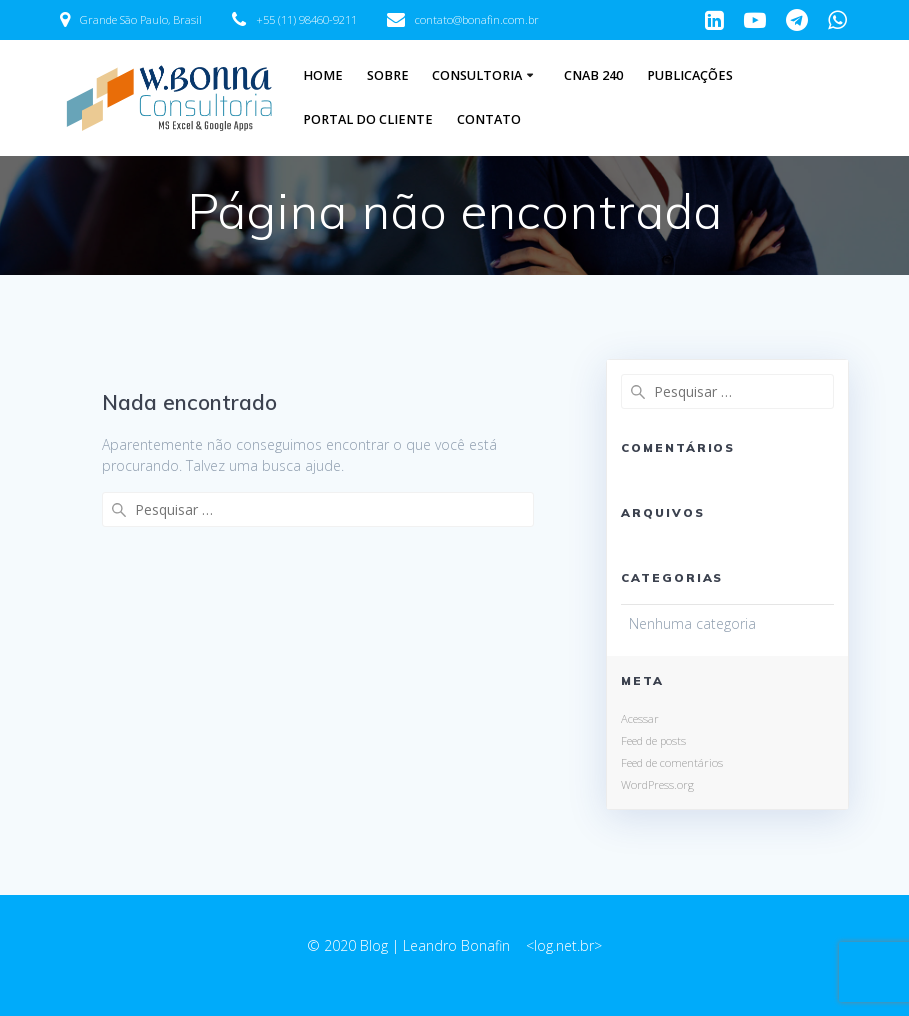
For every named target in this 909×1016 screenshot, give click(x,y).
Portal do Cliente (368, 119)
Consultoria (477, 75)
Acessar (640, 718)
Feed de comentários (672, 762)
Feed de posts (653, 740)
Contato (489, 119)
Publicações (690, 75)
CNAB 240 (593, 75)
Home (323, 75)
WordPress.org (657, 784)
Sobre (388, 75)
